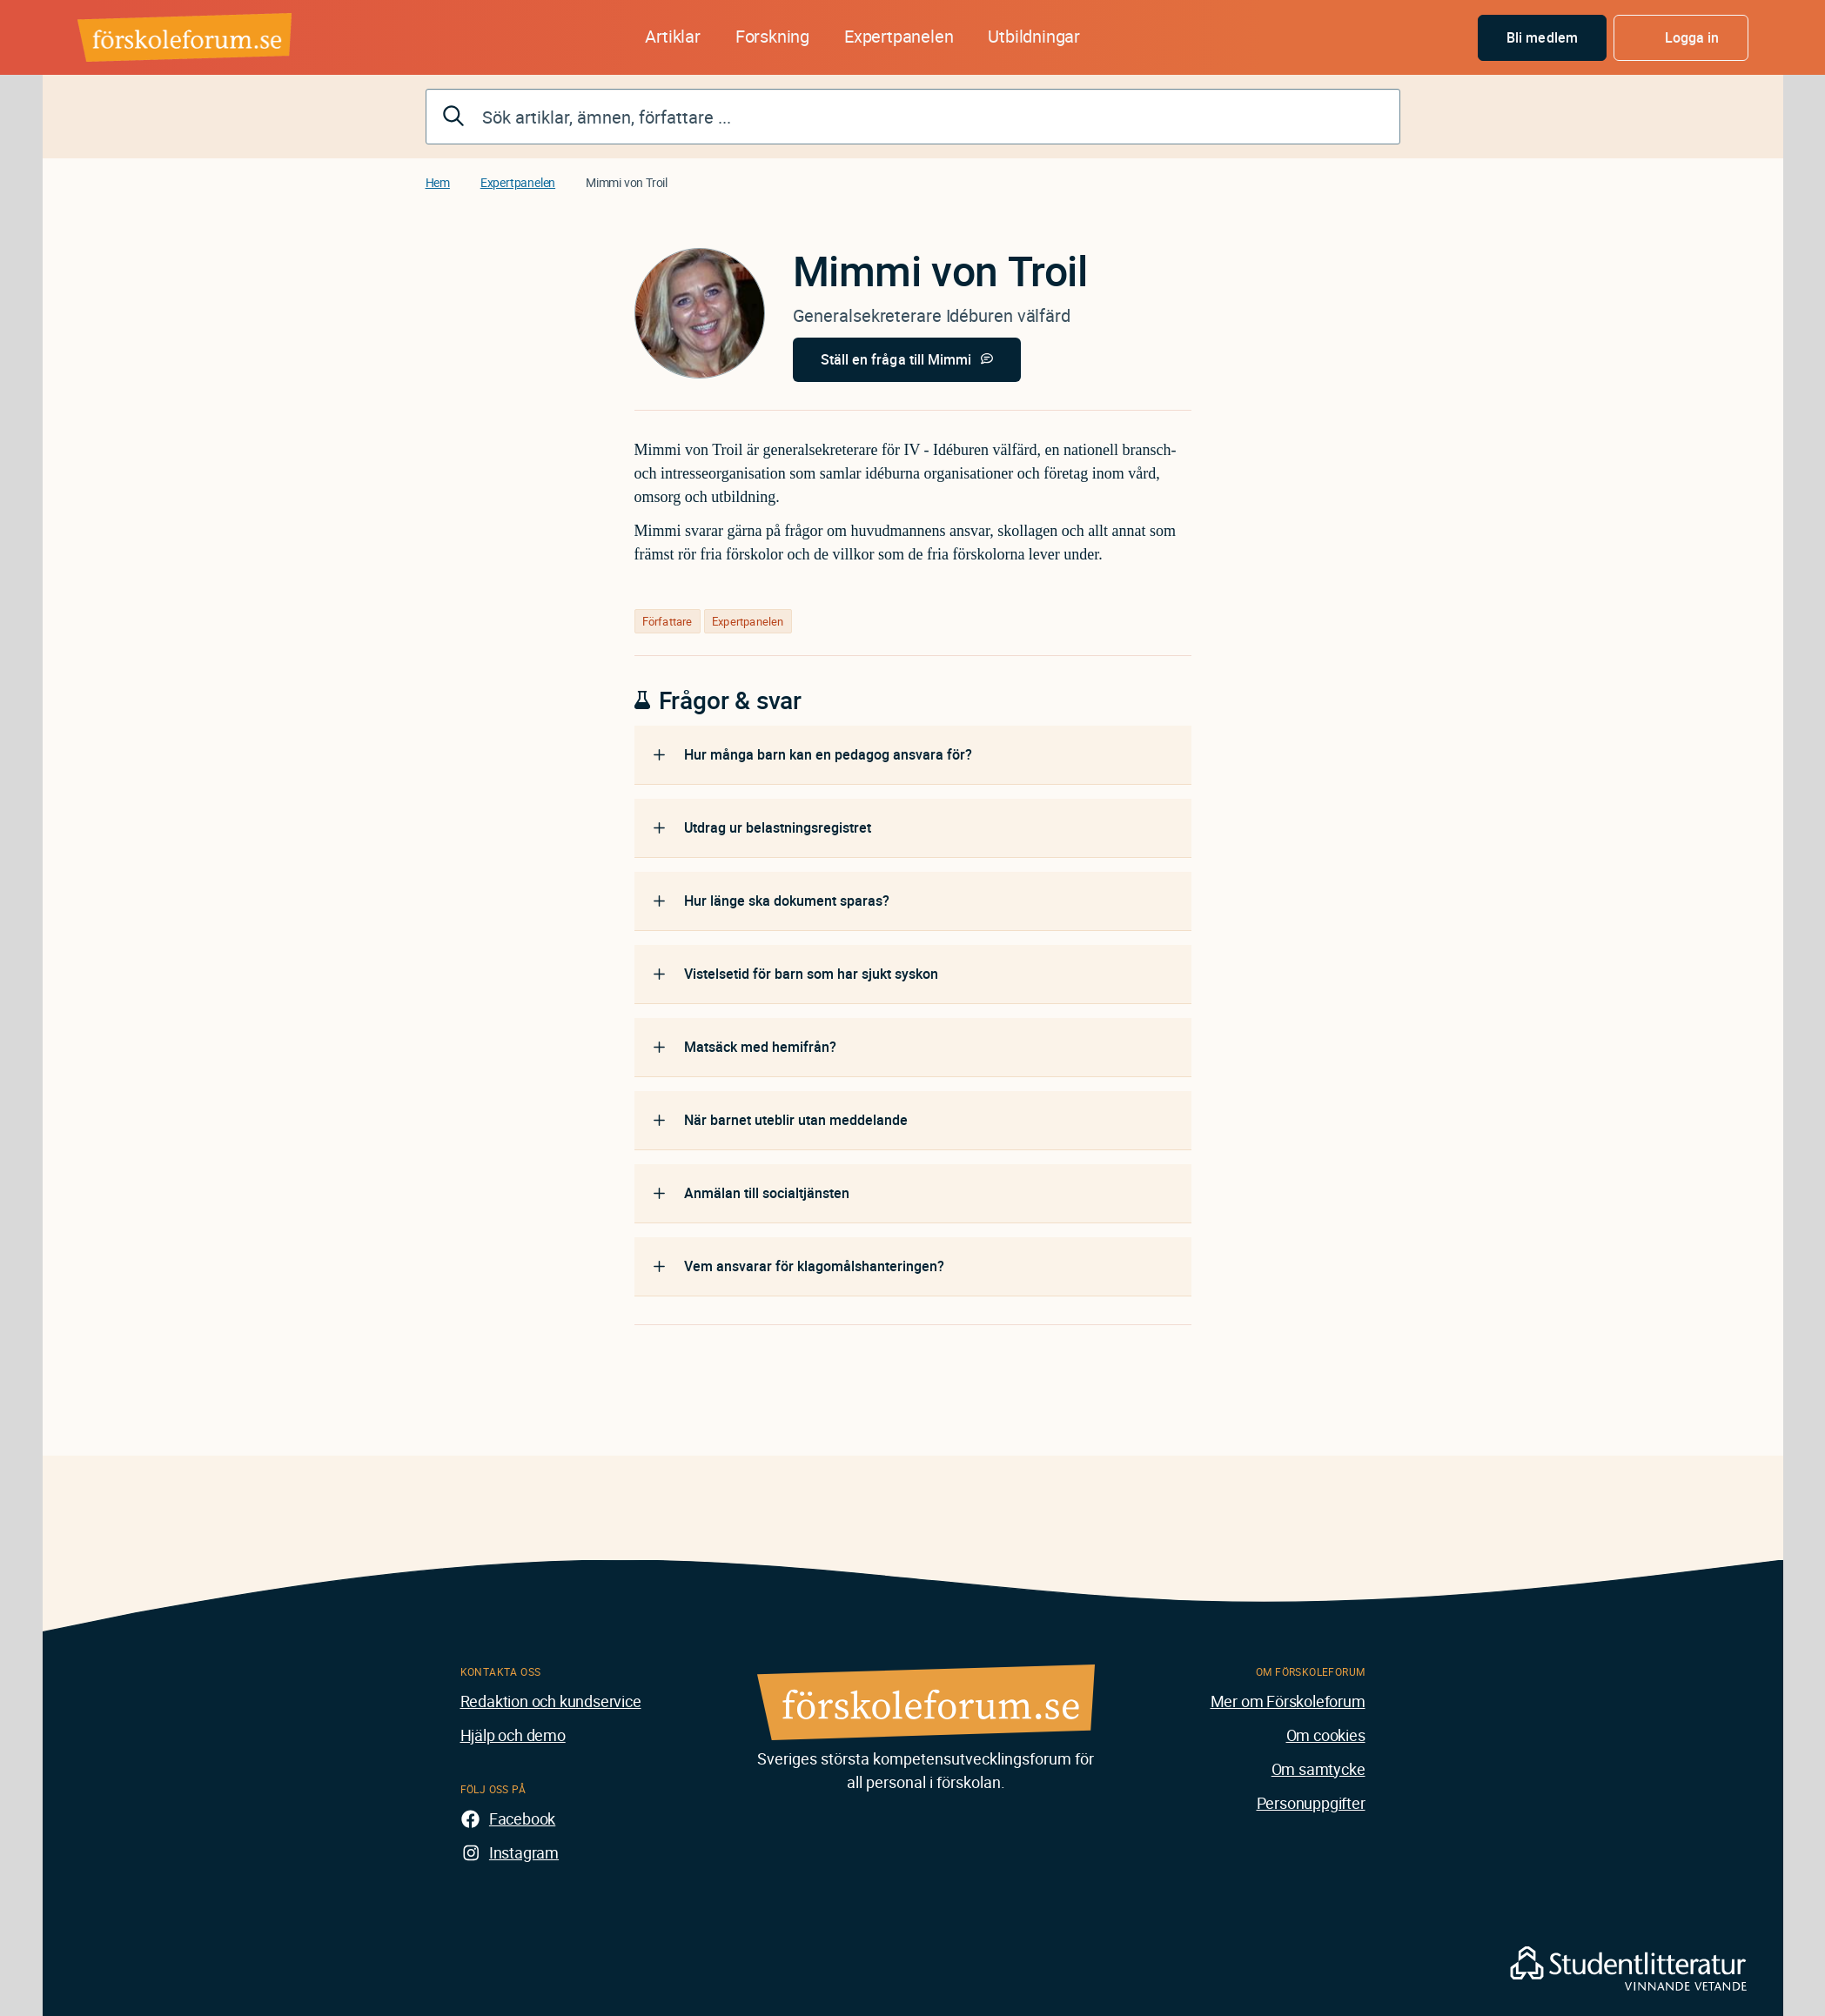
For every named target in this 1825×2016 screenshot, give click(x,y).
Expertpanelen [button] (898, 36)
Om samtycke (1318, 1768)
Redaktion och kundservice (550, 1701)
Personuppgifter (1311, 1802)
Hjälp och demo (513, 1735)
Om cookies (1325, 1735)
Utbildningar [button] (1034, 36)
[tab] (912, 755)
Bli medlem (1542, 37)
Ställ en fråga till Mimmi (896, 359)
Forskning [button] (772, 36)
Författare (667, 621)
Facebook (522, 1818)
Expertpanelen (517, 182)
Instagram (524, 1852)
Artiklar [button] (672, 36)
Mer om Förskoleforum (1288, 1701)
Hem (438, 182)
